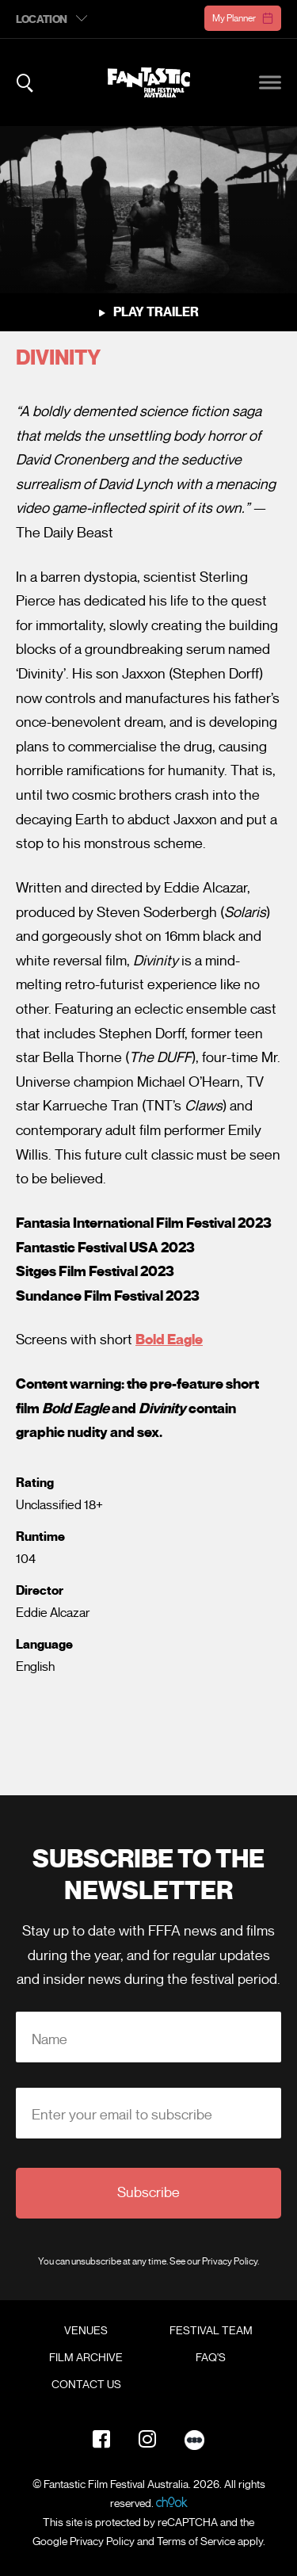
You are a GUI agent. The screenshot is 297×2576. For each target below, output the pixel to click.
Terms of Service (196, 2541)
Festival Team (211, 2331)
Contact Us (86, 2385)
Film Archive (86, 2358)
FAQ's (211, 2358)
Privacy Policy (229, 2261)
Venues (86, 2331)
